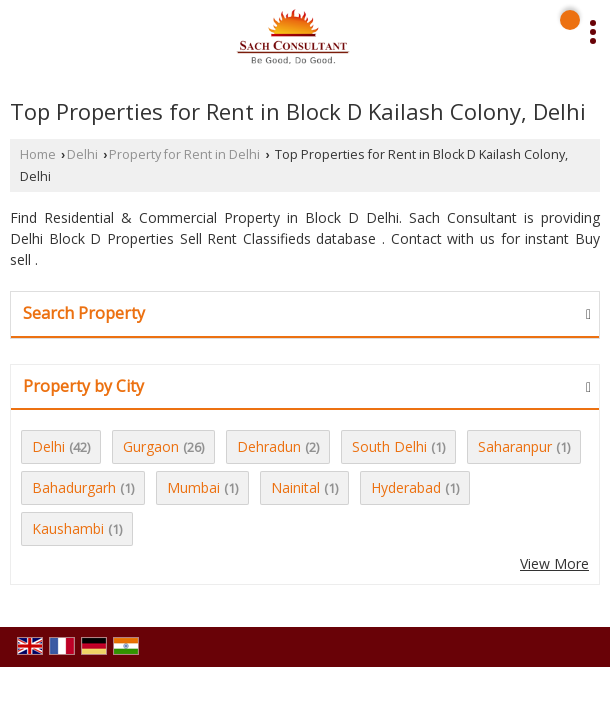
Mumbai (193, 487)
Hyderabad (406, 487)
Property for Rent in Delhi (184, 154)
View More (554, 563)
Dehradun (269, 446)
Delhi (82, 154)
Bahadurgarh (74, 487)
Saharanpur (515, 446)
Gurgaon (151, 446)
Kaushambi (68, 528)
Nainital (295, 487)
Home (38, 154)
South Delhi (389, 446)
